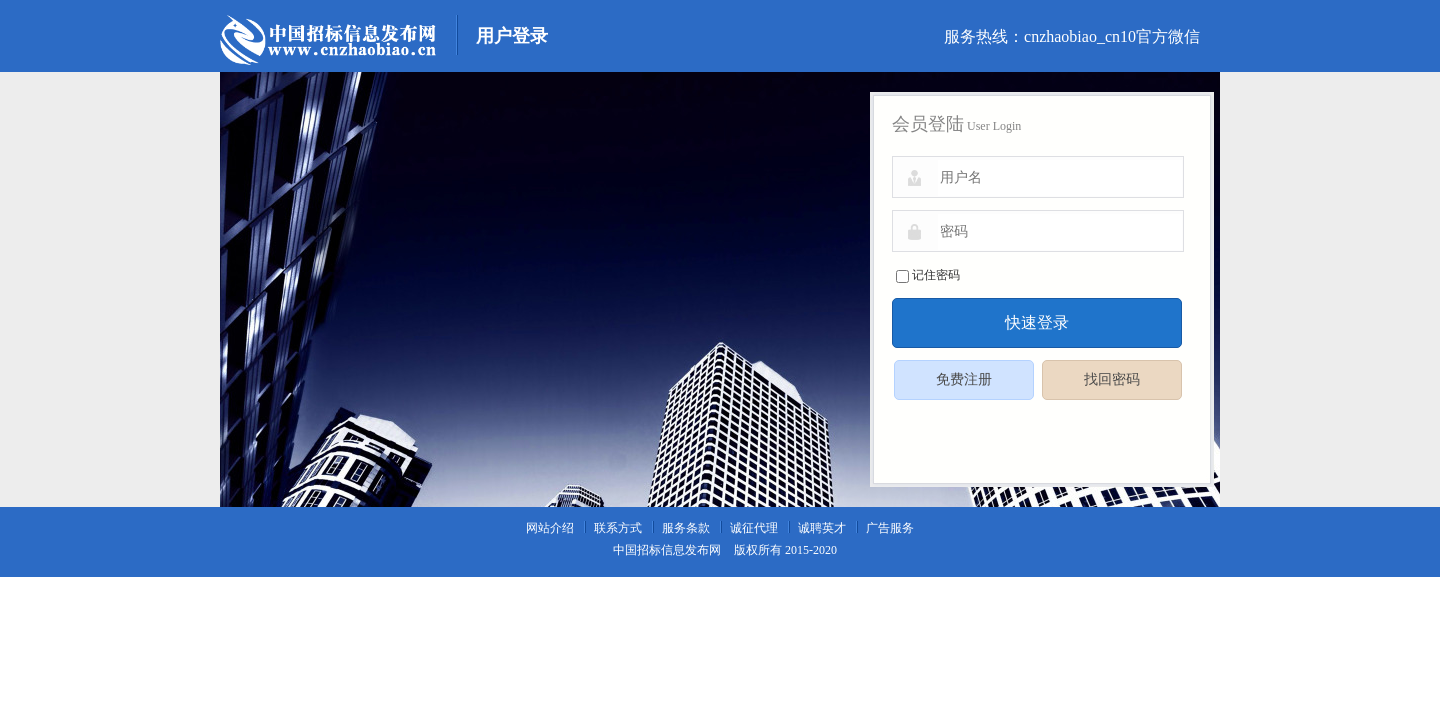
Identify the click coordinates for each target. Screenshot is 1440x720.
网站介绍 (550, 528)
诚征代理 (754, 528)
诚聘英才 (822, 528)
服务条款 (686, 528)
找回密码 (1112, 379)
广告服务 (890, 528)
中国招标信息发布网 (667, 550)
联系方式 (618, 528)
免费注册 (964, 379)
